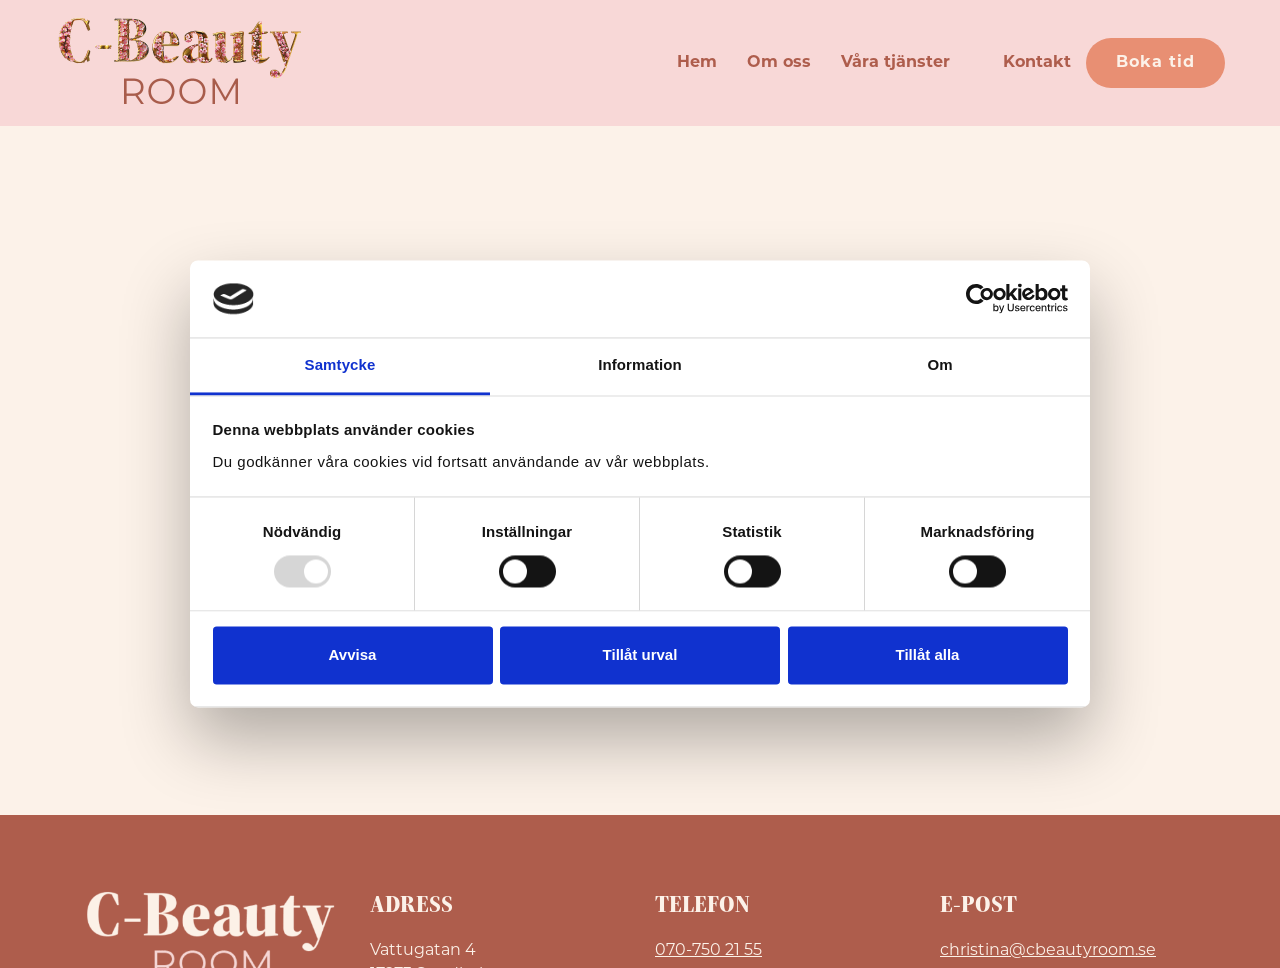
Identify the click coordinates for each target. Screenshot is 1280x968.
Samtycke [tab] (340, 364)
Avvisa (353, 654)
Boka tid (1155, 63)
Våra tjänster (895, 63)
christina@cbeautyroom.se (1048, 949)
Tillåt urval (640, 654)
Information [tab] (640, 364)
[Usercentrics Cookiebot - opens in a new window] (980, 299)
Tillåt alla (928, 654)
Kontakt (1037, 63)
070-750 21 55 (708, 949)
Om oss (779, 63)
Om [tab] (939, 364)
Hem (697, 63)
